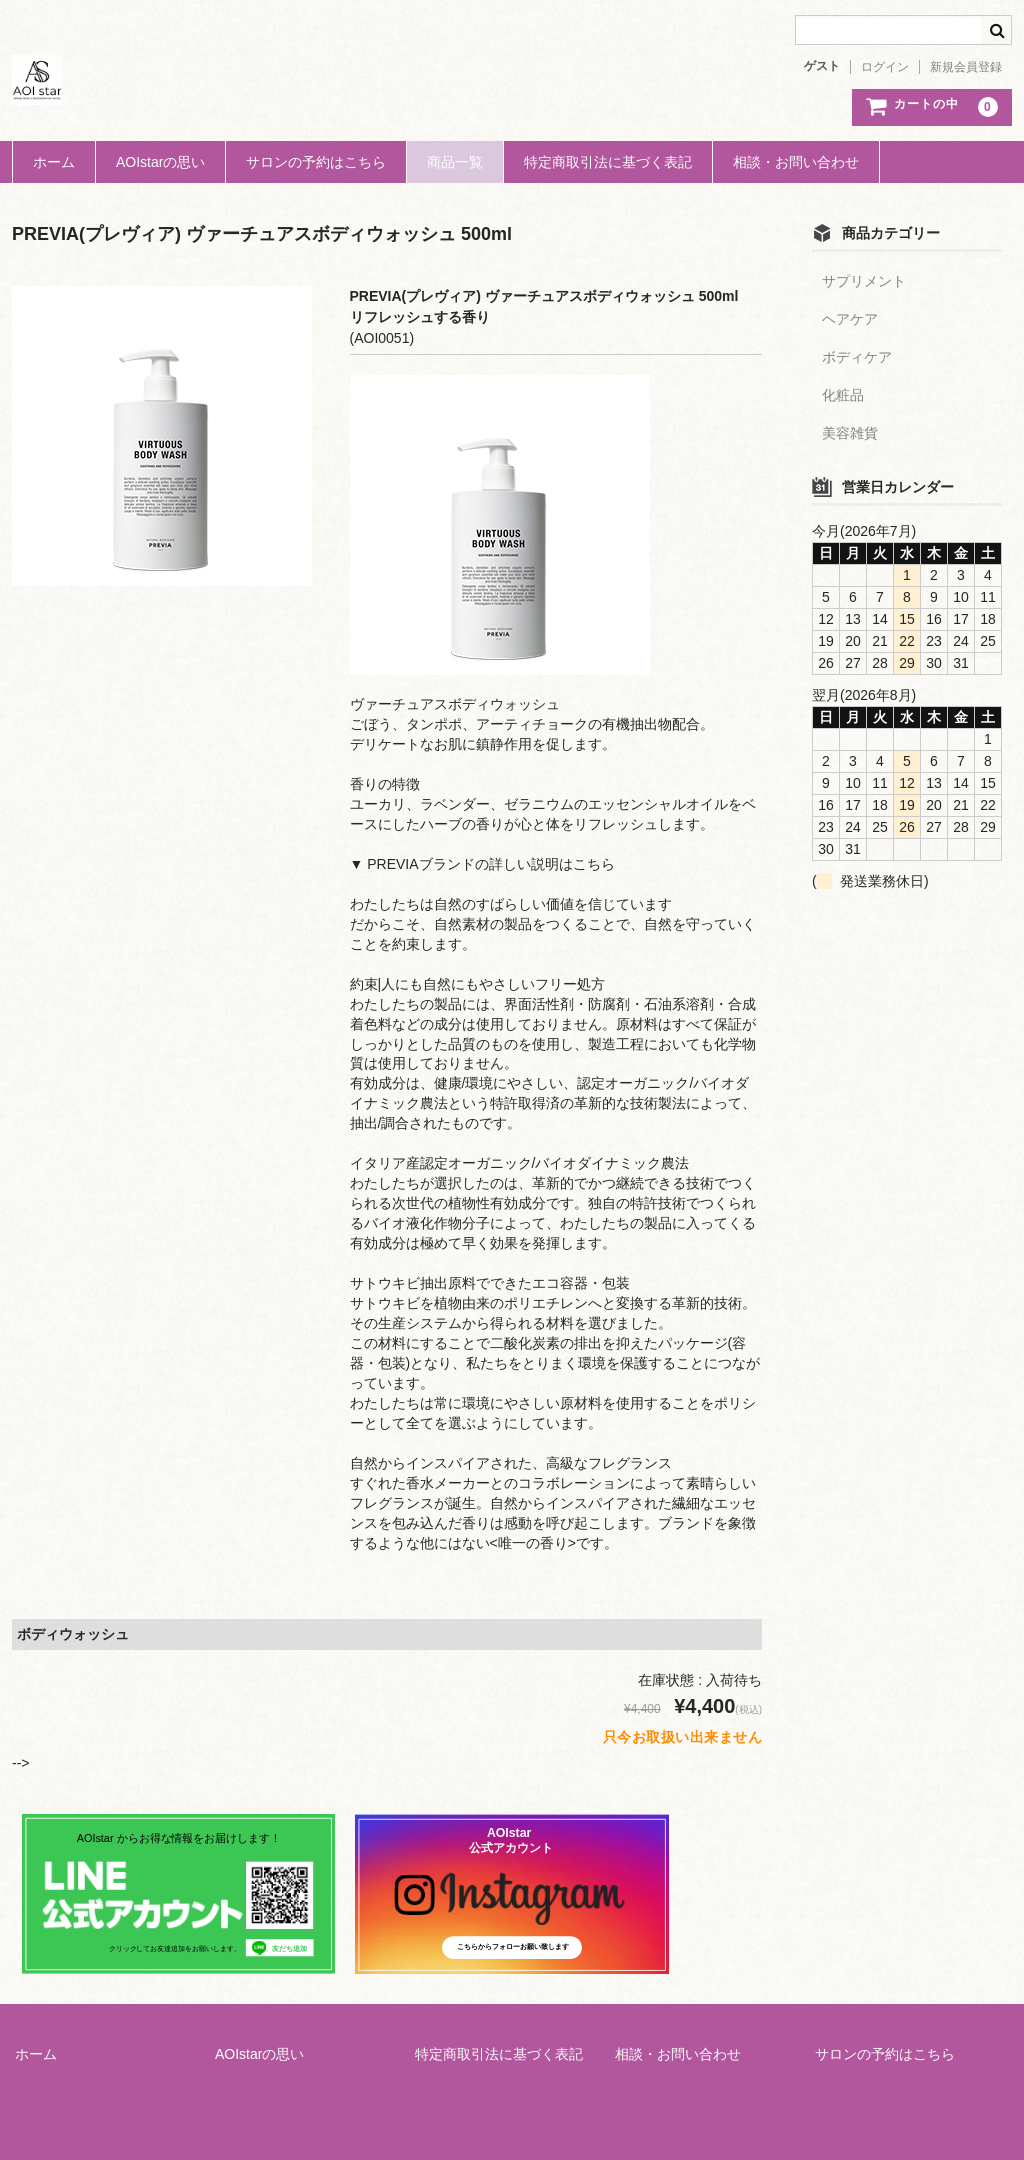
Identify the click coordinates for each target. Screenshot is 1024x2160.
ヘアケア (850, 319)
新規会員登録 (966, 67)
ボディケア (857, 357)
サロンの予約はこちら (316, 162)
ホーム (54, 162)
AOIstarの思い (160, 162)
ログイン (885, 67)
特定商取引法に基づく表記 (608, 162)
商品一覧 (455, 162)
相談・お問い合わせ (796, 162)
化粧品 (843, 395)
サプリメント (864, 281)
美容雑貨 (850, 433)
